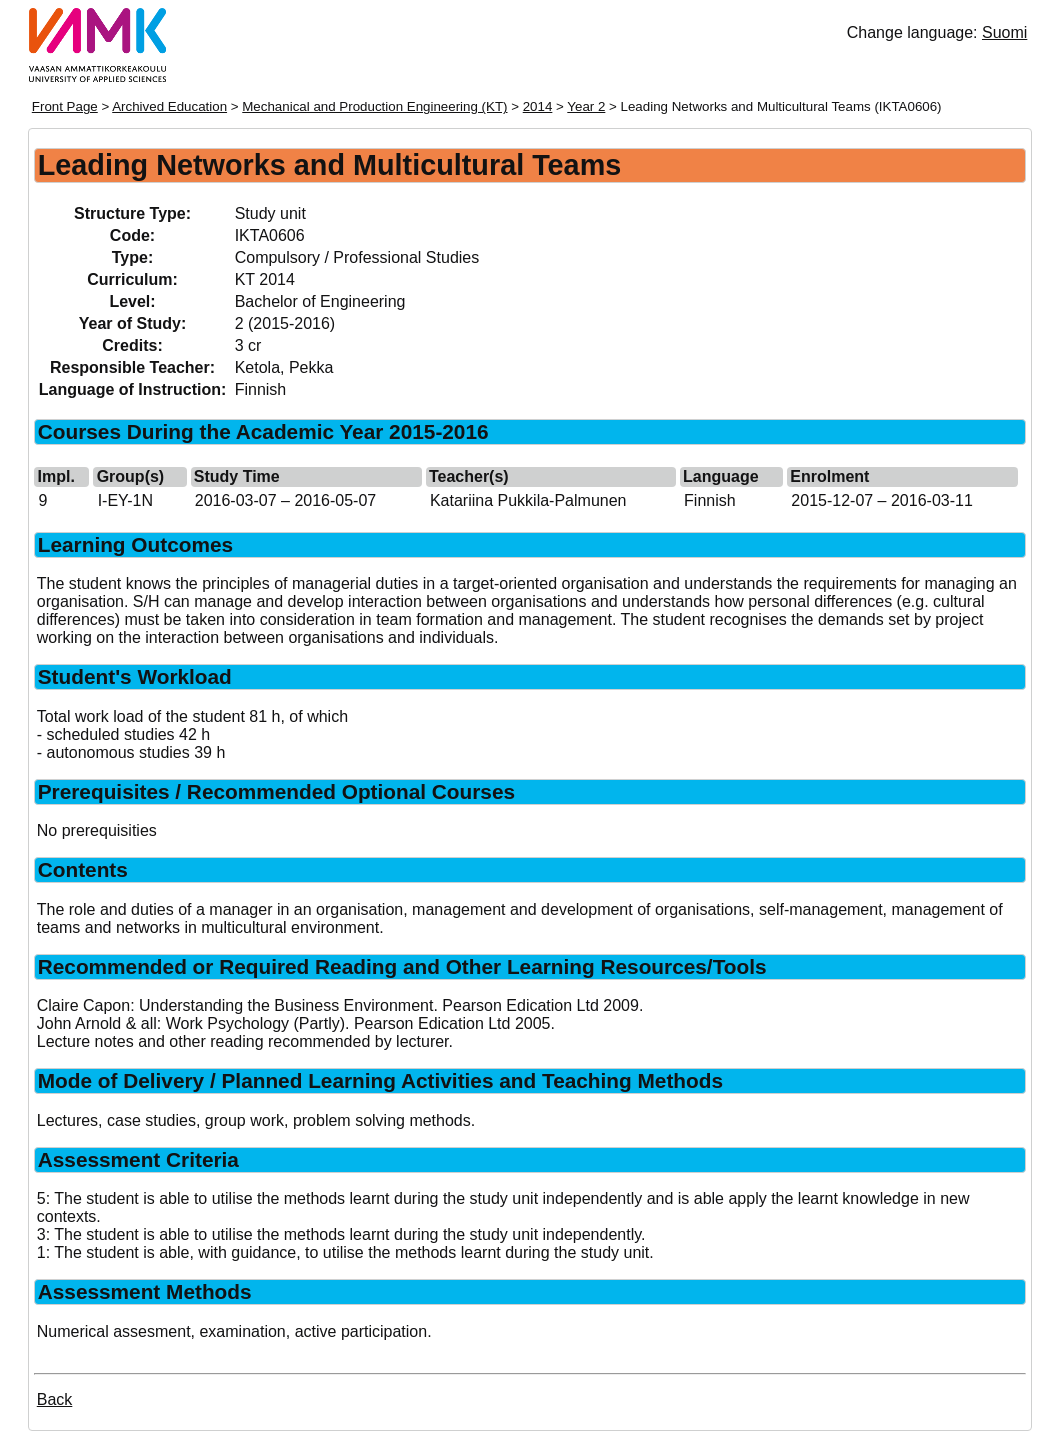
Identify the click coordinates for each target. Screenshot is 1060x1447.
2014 (538, 106)
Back (55, 1399)
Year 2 (586, 106)
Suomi (1004, 32)
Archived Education (169, 106)
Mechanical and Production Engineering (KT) (374, 106)
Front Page (65, 106)
